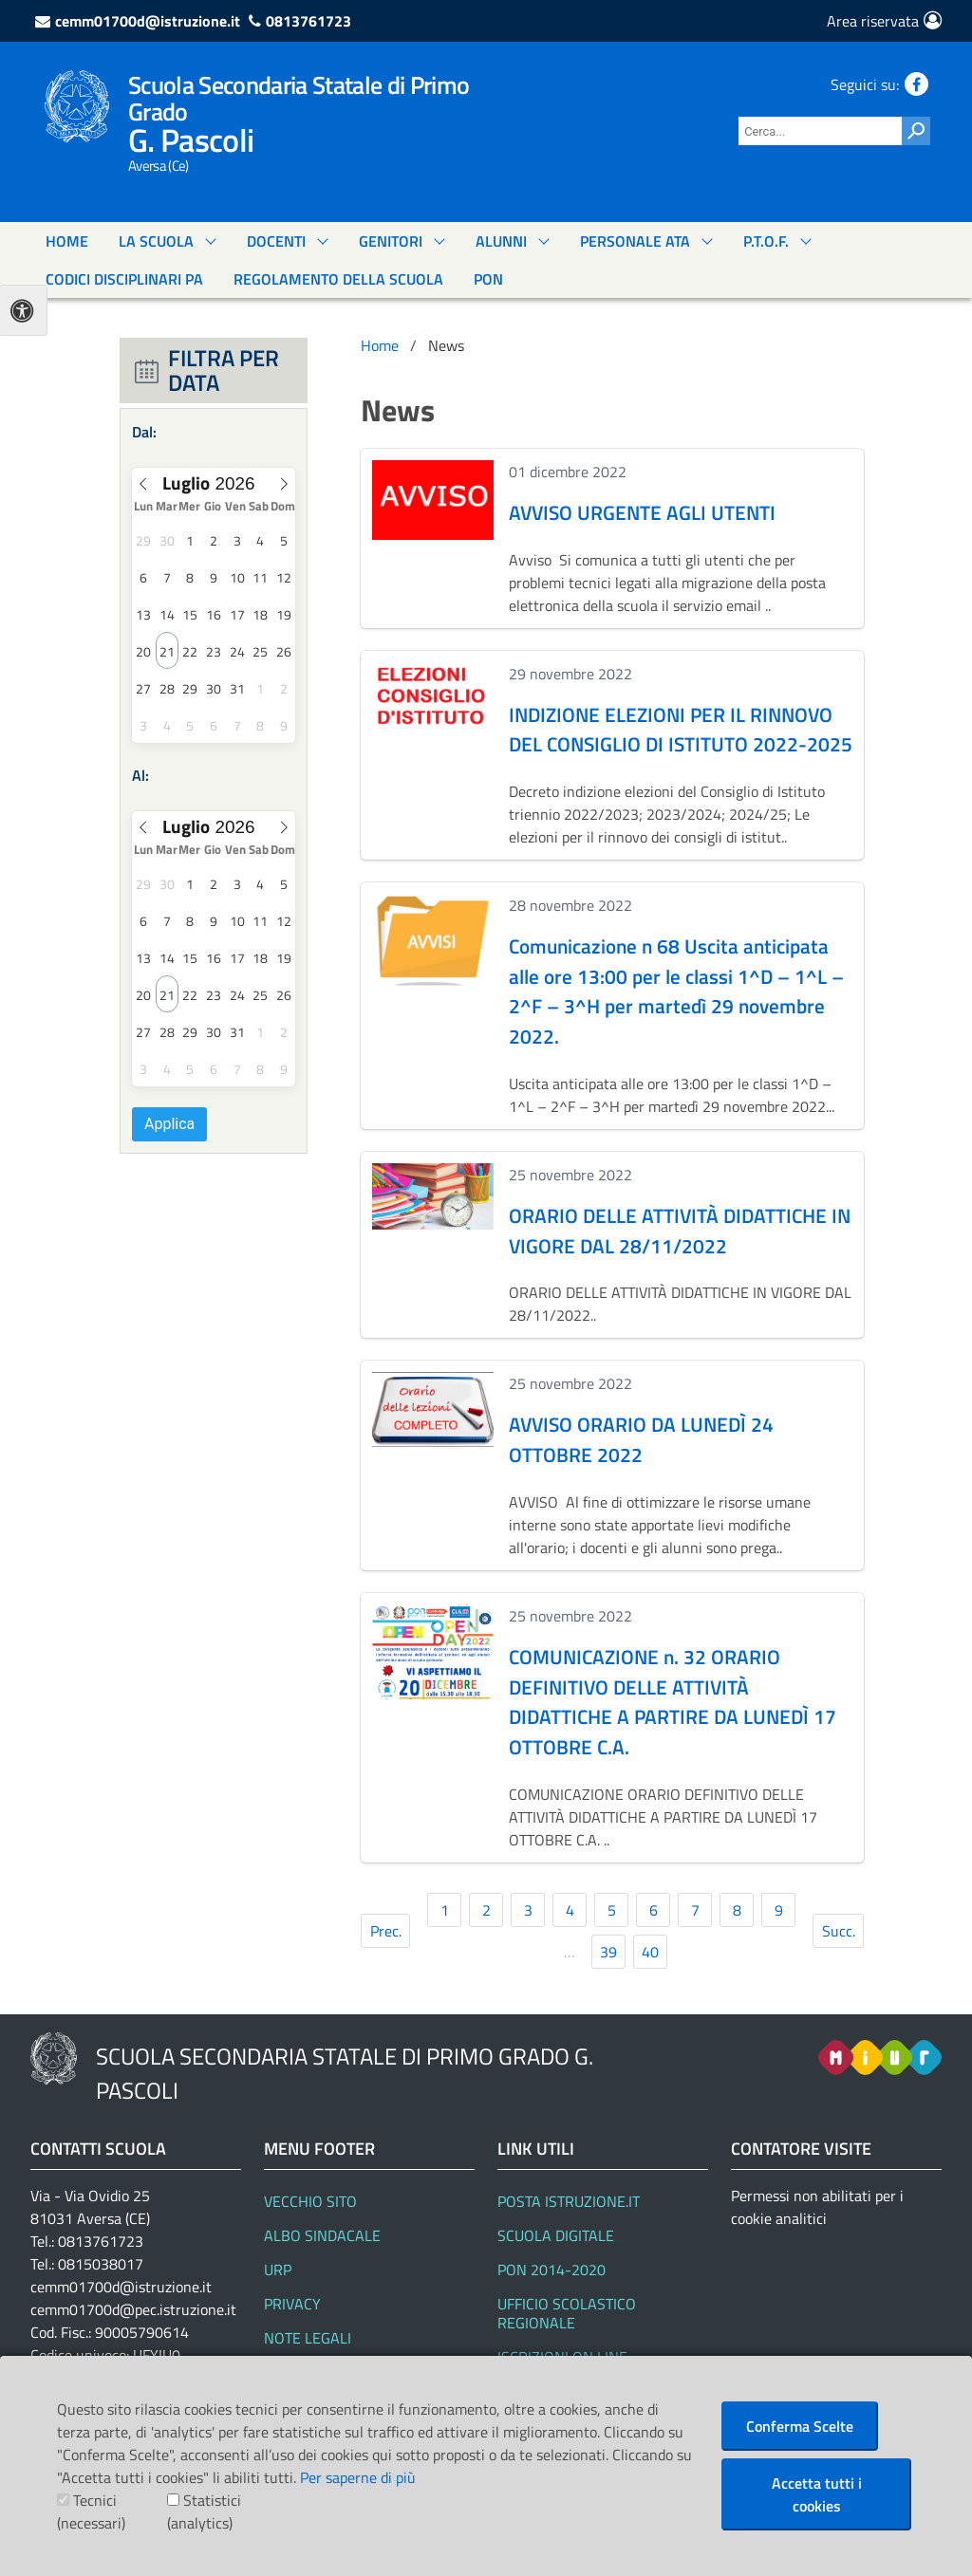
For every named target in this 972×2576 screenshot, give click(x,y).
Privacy (292, 2303)
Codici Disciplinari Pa (124, 279)
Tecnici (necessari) (91, 2511)
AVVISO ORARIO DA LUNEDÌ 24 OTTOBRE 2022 (641, 1439)
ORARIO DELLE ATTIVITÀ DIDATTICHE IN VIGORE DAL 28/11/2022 (679, 1230)
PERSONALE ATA (635, 241)
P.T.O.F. (766, 241)
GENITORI (390, 241)
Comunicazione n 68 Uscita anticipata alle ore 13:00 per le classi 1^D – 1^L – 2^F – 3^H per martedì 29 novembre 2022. (676, 991)
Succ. (838, 1930)
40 (650, 1951)
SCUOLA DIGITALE (555, 2235)
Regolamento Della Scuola (338, 279)
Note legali (307, 2337)
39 (608, 1951)
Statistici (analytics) (204, 2511)
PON (488, 279)
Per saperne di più (358, 2477)
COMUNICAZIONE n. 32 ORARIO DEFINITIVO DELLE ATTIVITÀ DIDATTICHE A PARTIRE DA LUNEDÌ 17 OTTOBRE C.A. (672, 1701)
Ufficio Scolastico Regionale (566, 2313)
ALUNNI (501, 241)
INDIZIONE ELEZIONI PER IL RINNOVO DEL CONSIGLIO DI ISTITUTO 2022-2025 (680, 729)
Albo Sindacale (322, 2235)
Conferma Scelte (799, 2426)
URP (277, 2269)
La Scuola (156, 241)
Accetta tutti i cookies (817, 2494)
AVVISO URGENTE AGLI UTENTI (642, 512)
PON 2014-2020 (551, 2269)
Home (67, 241)
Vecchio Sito (310, 2201)
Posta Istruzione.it (568, 2201)
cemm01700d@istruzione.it (147, 20)
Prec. (386, 1930)
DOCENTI (276, 241)
